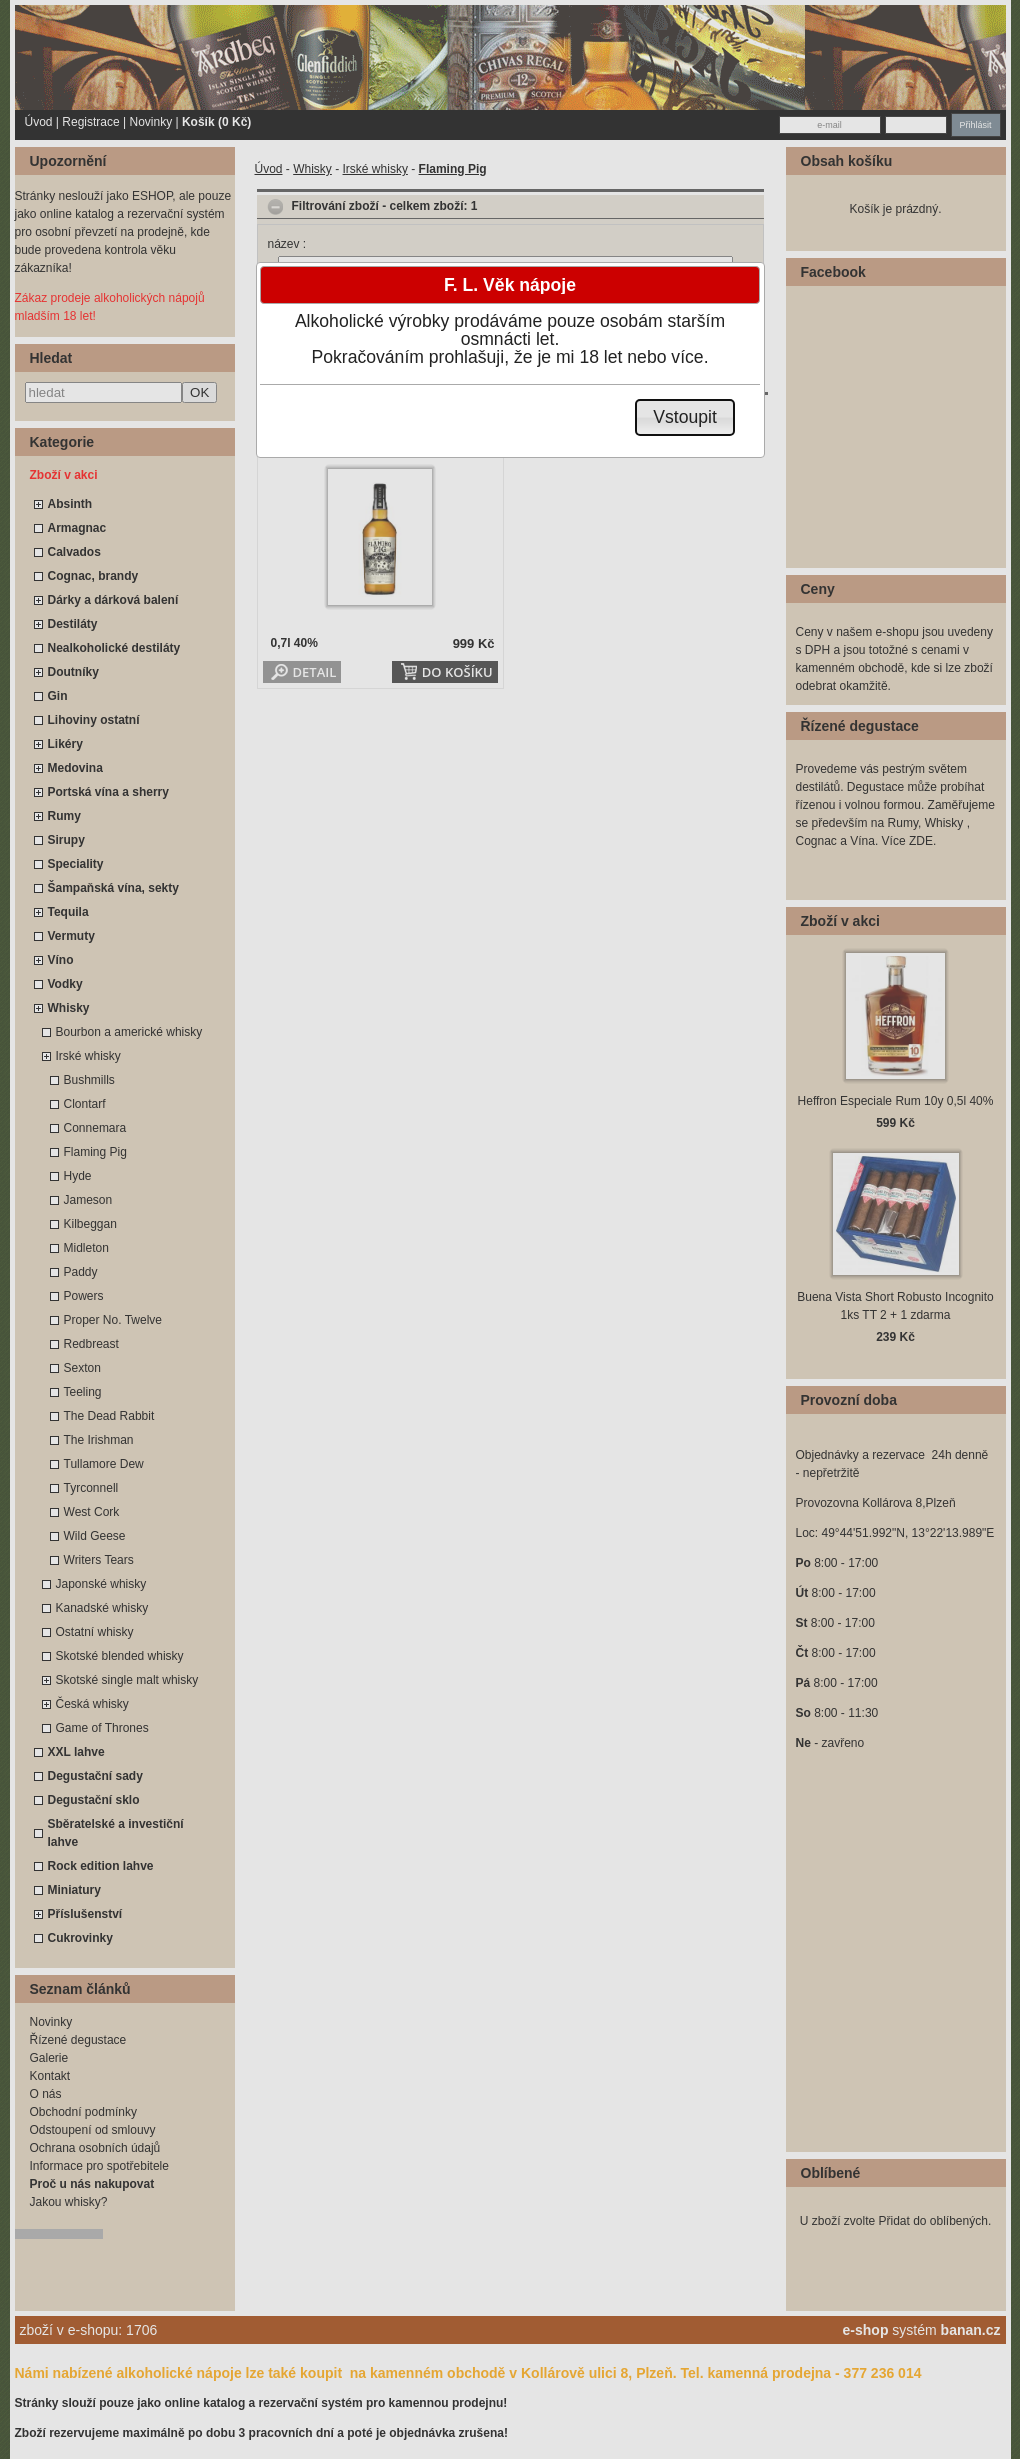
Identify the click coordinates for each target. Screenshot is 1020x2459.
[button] (685, 417)
